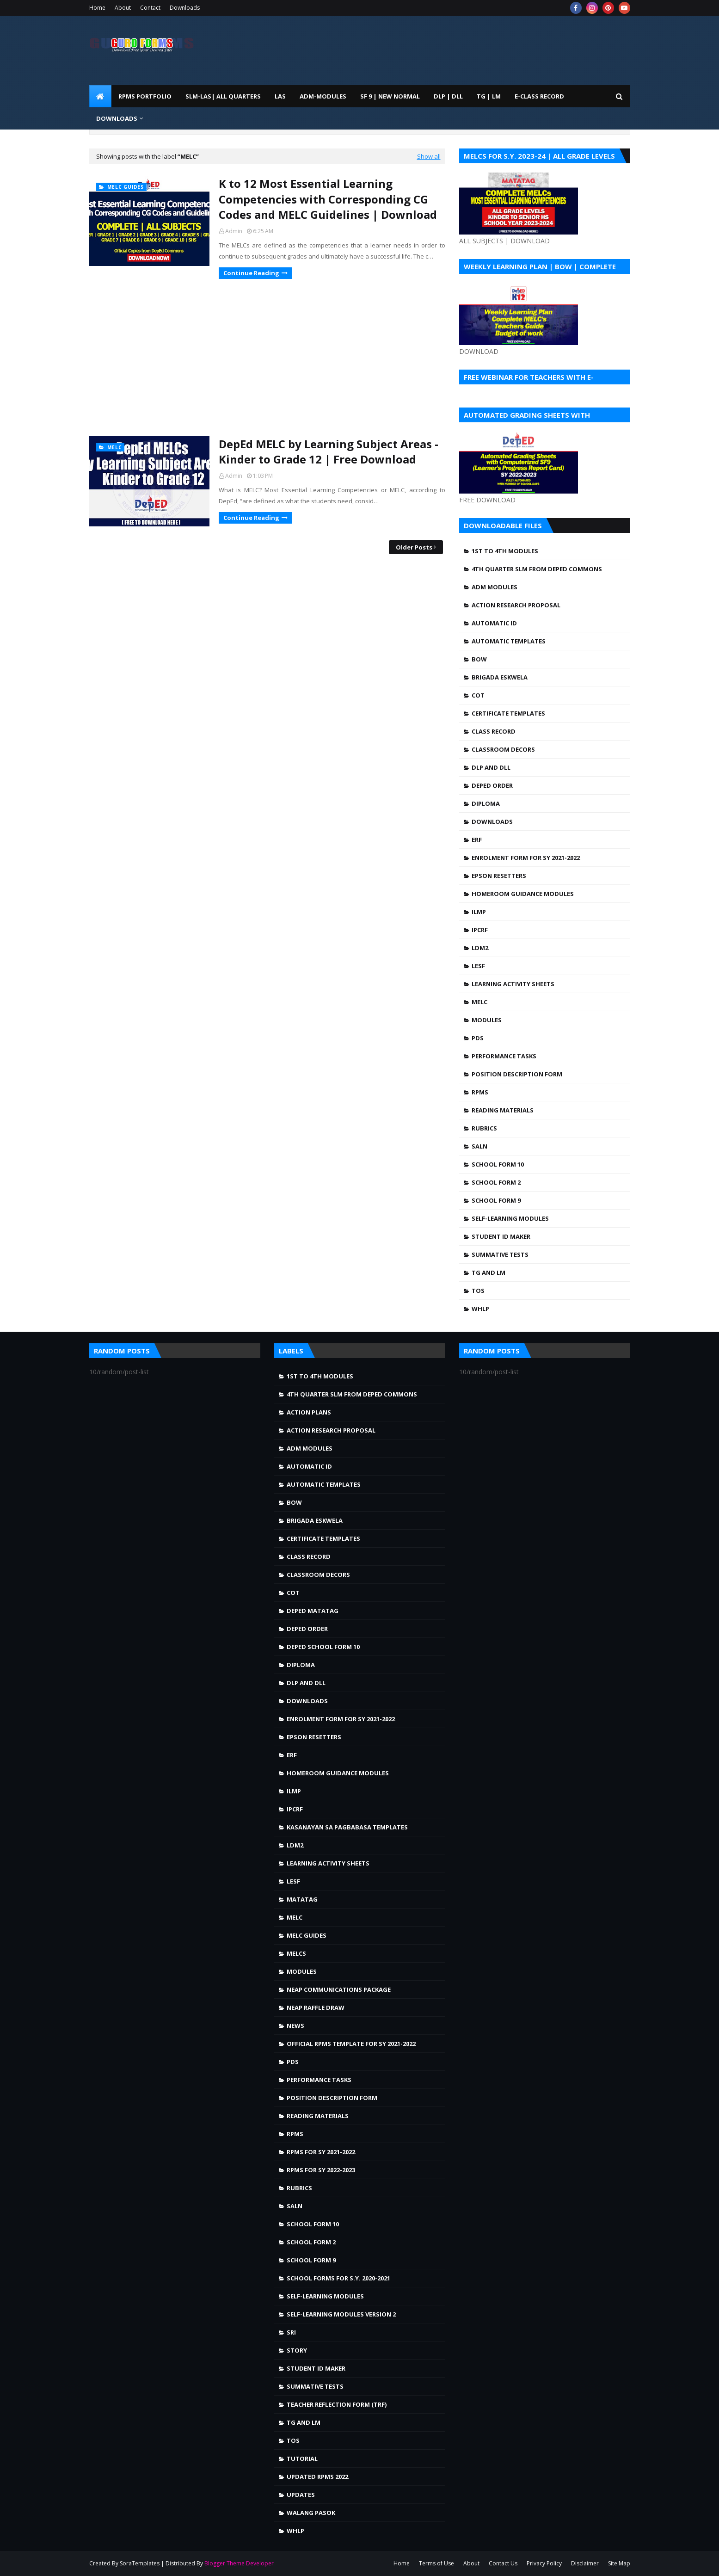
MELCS (296, 1953)
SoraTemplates (140, 2563)
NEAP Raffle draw (315, 2007)
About (123, 8)
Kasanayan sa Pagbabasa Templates (347, 1827)
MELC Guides (306, 1935)
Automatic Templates (509, 641)
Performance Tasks (504, 1056)
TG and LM (488, 1272)
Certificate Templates (508, 713)
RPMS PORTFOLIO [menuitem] (145, 96)
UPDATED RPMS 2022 (317, 2476)
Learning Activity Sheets (513, 984)
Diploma (486, 803)
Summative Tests (500, 1254)
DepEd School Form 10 (323, 1647)
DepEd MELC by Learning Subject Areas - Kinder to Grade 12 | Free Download (328, 451)
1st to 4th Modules (505, 551)
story (297, 2350)
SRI (291, 2332)
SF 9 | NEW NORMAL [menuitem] (390, 96)
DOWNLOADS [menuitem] (116, 118)
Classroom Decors (503, 749)
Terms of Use (436, 2563)
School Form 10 (498, 1164)
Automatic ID (494, 623)
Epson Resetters (499, 875)
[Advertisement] (267, 357)
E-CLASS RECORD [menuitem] (539, 96)
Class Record (494, 731)
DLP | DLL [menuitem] (448, 96)
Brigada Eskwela (500, 677)
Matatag (302, 1899)
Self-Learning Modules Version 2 (341, 2314)
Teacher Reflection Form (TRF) (337, 2404)
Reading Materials (503, 1110)
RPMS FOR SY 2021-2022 (321, 2152)
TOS (478, 1290)
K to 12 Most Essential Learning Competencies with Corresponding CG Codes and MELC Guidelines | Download (328, 199)
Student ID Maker (501, 1236)
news (295, 2025)
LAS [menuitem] (280, 96)
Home (97, 8)
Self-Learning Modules (510, 1218)
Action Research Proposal (516, 605)
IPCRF (480, 930)
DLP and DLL (491, 767)
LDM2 (480, 948)
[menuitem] (100, 96)
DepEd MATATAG (312, 1610)
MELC (479, 1002)
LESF (478, 966)
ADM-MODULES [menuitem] (323, 96)
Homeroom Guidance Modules (523, 894)
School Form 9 (496, 1200)
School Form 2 (496, 1182)
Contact (150, 8)
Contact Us (503, 2563)
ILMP (479, 912)
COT (478, 695)
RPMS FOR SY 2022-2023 (321, 2170)
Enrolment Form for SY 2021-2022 (526, 857)
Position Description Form (517, 1074)
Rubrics (484, 1128)
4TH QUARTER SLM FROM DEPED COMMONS (537, 569)
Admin (233, 231)
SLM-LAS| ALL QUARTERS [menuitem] (223, 96)
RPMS (480, 1092)
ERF (477, 839)
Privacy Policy (544, 2563)
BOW (479, 659)
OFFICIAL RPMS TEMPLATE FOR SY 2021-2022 (351, 2043)
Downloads (185, 8)
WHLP (480, 1308)
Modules (487, 1020)
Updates (301, 2494)
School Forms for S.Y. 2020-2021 (338, 2278)
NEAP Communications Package (339, 1989)
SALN (479, 1146)
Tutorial (302, 2458)
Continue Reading (251, 273)
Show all (429, 156)
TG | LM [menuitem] (489, 96)
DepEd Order (492, 785)
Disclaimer (585, 2563)
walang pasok (311, 2512)
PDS (478, 1038)
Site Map (619, 2563)
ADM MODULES (494, 587)
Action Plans (309, 1412)
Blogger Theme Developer (239, 2563)
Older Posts (414, 547)
